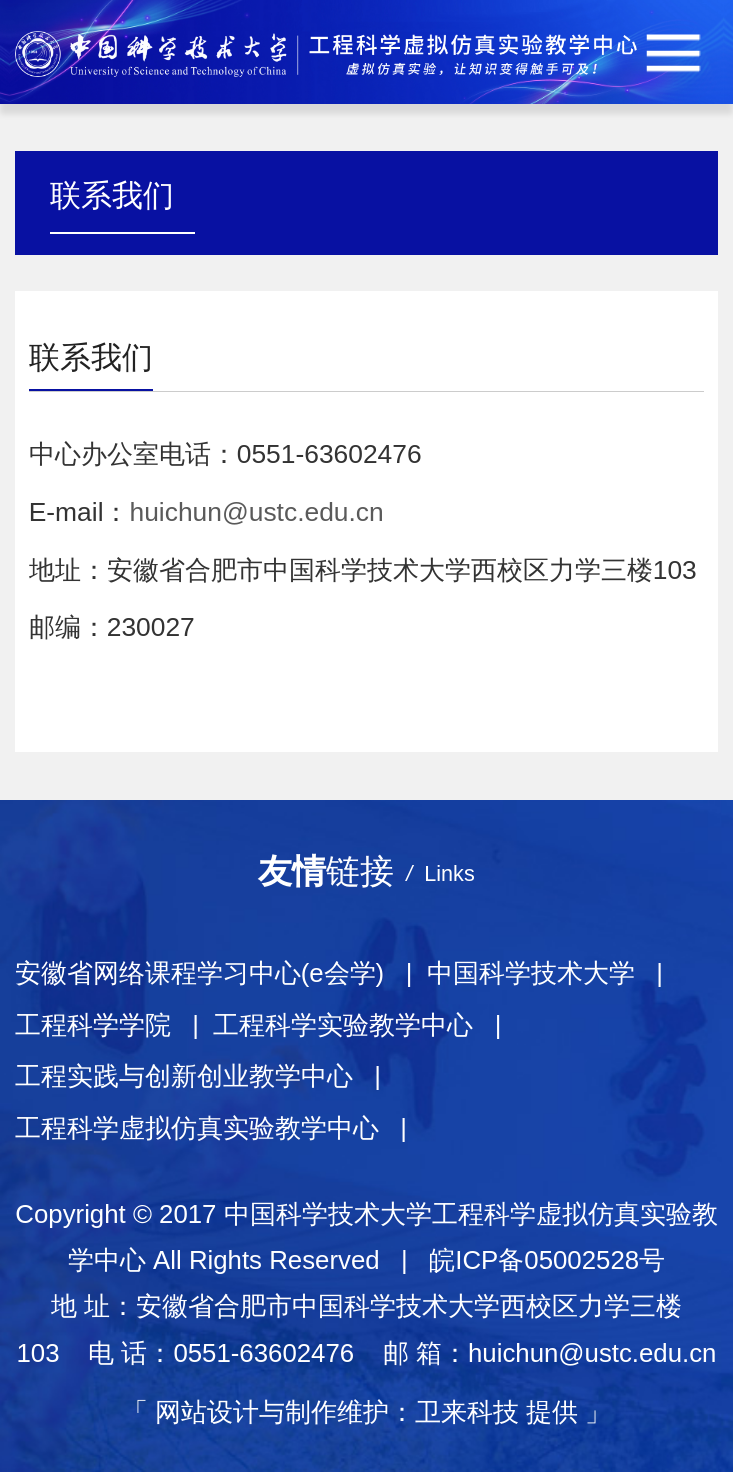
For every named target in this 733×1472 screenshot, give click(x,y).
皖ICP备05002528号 (547, 1260)
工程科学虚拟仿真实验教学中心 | (218, 1128)
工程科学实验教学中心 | (364, 1025)
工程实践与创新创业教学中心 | (205, 1076)
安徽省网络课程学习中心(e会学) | (221, 973)
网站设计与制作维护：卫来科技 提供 (366, 1412)
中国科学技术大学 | (552, 973)
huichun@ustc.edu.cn (257, 512)
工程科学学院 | (114, 1025)
